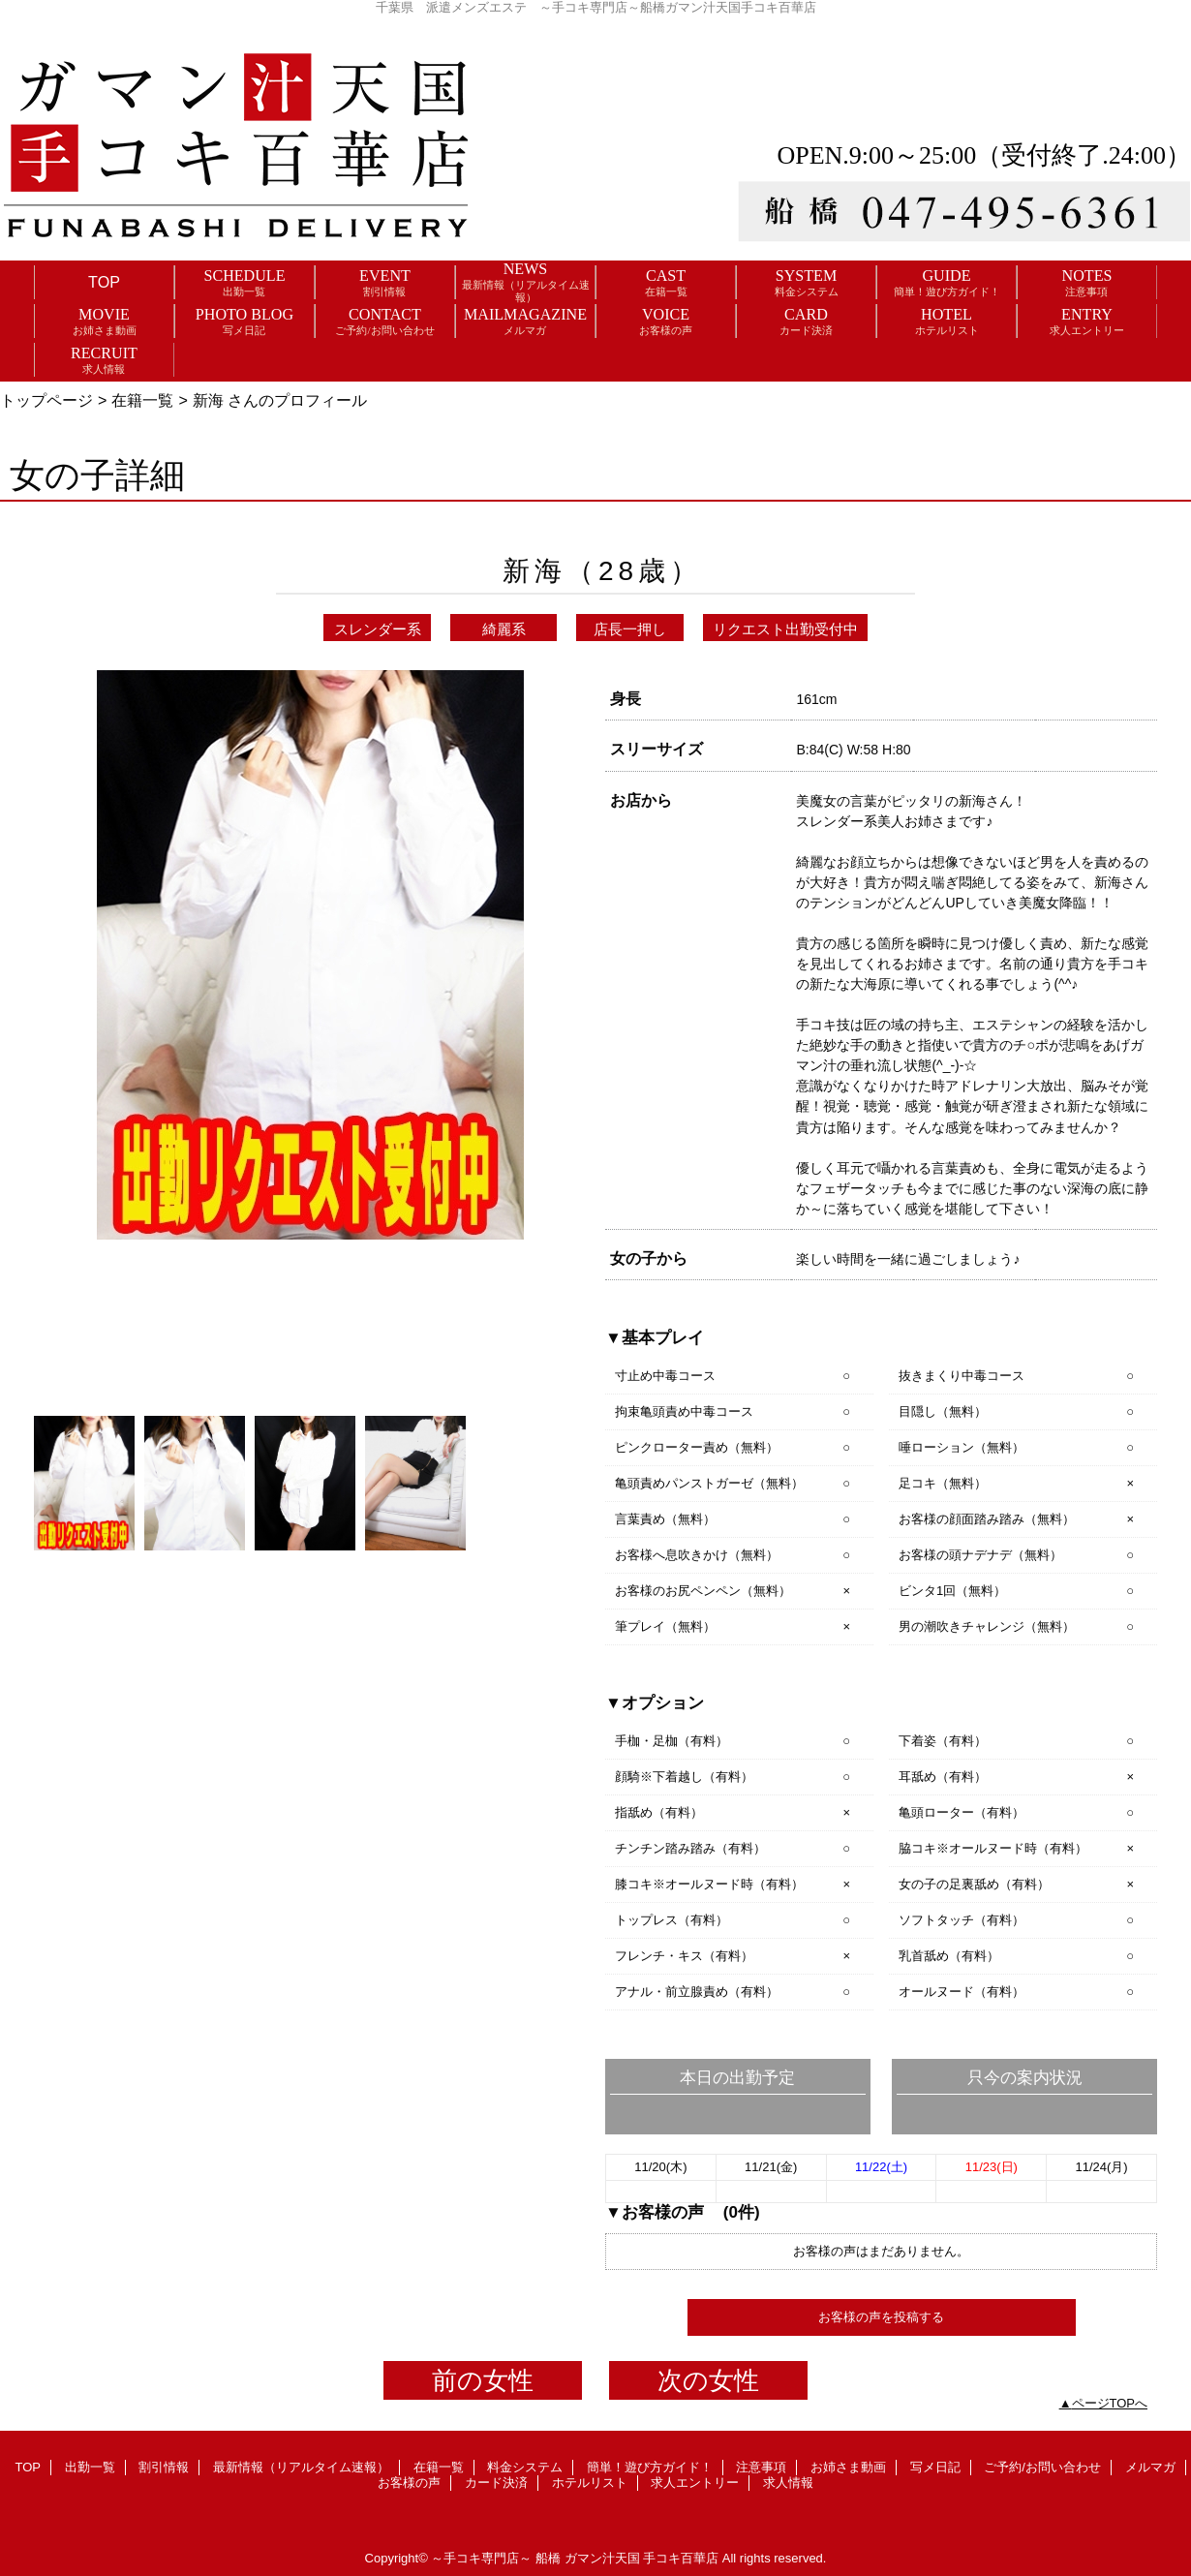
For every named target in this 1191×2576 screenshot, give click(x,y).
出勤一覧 (90, 2467)
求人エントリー (695, 2482)
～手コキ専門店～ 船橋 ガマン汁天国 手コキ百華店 (574, 2558)
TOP (104, 282)
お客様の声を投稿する (881, 2317)
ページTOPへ (1110, 2403)
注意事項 (761, 2467)
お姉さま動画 (848, 2467)
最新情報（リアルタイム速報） (301, 2467)
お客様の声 (409, 2482)
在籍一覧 (142, 400)
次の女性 (708, 2380)
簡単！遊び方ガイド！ (650, 2467)
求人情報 (788, 2482)
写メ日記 (935, 2467)
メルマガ (1150, 2467)
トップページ (46, 400)
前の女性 (483, 2380)
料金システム (525, 2467)
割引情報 (163, 2467)
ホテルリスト (589, 2482)
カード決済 (496, 2482)
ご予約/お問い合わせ (1042, 2467)
